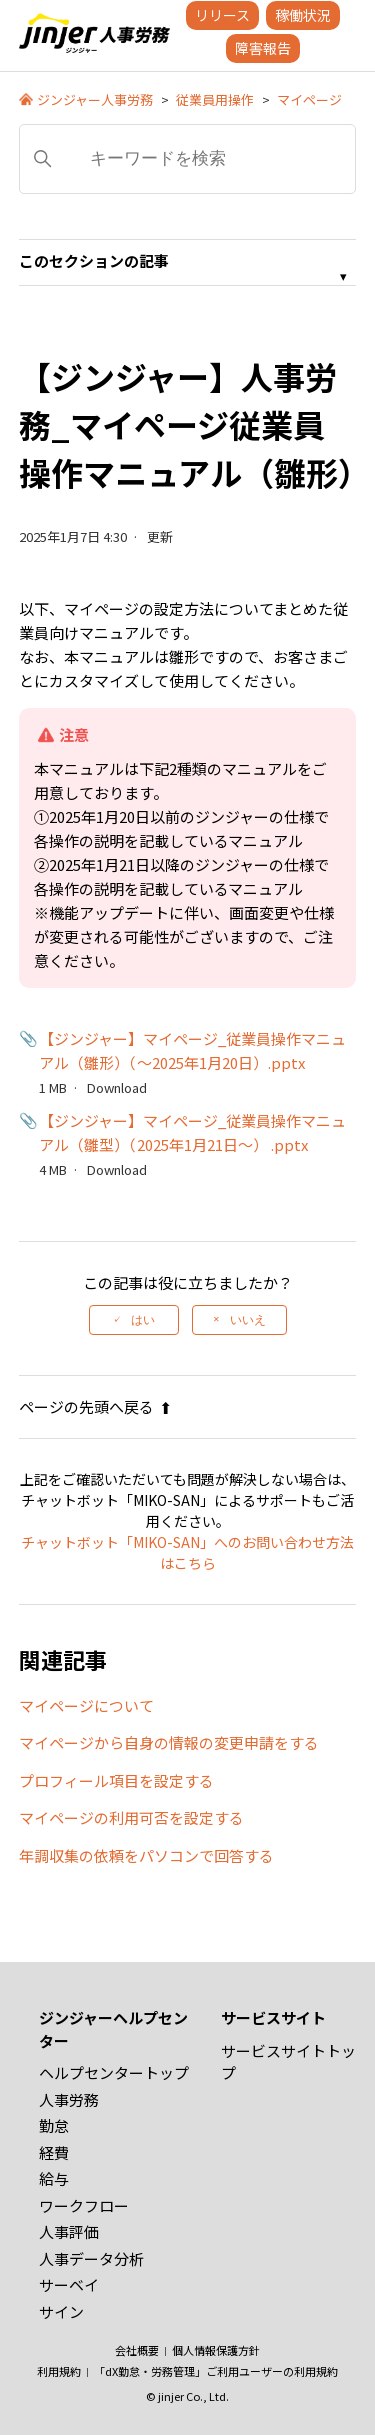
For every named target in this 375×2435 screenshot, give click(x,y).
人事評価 (69, 2231)
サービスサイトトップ (288, 2062)
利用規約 (59, 2371)
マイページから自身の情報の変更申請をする (169, 1742)
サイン (61, 2311)
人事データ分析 (91, 2258)
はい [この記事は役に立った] (143, 1320)
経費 (54, 2152)
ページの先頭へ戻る (95, 1406)
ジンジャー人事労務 (95, 99)
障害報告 (263, 48)
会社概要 (137, 2350)
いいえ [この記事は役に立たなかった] (248, 1320)
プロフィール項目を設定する (116, 1780)
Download (117, 1087)
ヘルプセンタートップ (114, 2072)
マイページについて (86, 1705)
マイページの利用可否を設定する (131, 1817)
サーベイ (69, 2284)
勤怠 (54, 2125)
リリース (222, 15)
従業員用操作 (215, 99)
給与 (54, 2178)
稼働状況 (303, 15)
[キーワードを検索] (188, 159)
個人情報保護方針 (216, 2350)
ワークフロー (84, 2205)
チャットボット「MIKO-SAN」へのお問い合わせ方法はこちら (187, 1552)
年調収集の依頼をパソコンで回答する (146, 1855)
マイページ (309, 99)
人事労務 (69, 2099)
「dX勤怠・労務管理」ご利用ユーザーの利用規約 (216, 2371)
